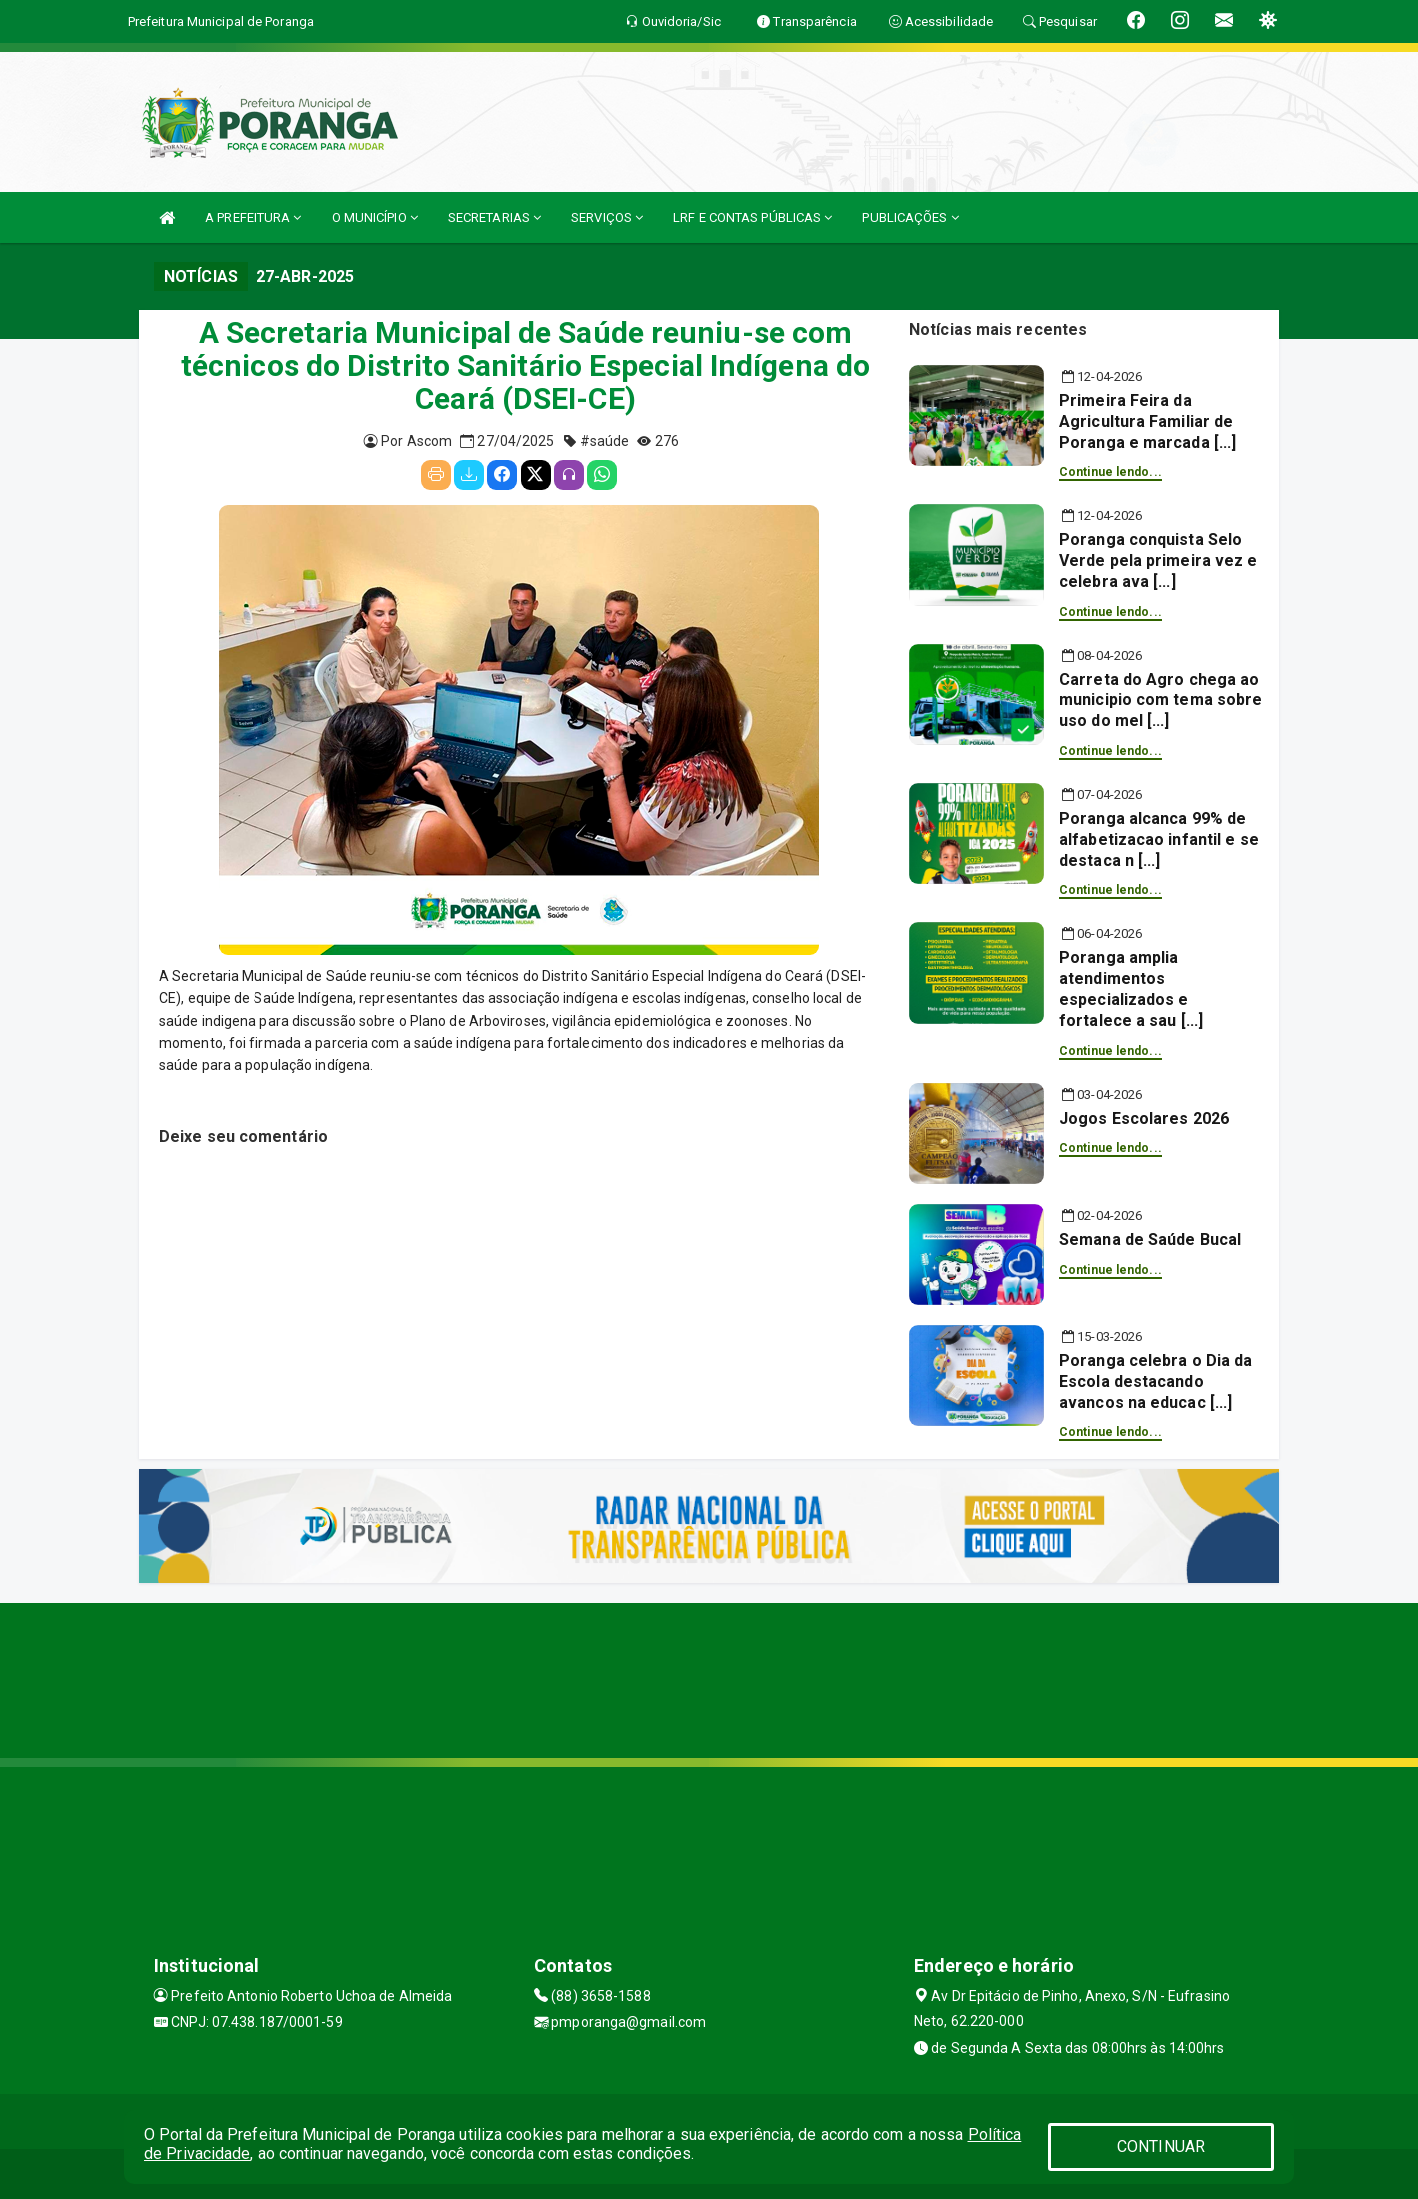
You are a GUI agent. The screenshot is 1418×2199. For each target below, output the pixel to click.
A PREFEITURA (253, 217)
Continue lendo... (1110, 472)
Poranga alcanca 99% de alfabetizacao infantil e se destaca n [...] (1159, 839)
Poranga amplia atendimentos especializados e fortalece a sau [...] (1131, 988)
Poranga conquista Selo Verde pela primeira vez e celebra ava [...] (1158, 560)
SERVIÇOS (607, 217)
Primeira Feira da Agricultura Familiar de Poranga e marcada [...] (1147, 421)
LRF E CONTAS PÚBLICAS (752, 217)
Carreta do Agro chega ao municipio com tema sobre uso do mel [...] (1160, 700)
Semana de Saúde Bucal (1150, 1239)
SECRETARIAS (494, 217)
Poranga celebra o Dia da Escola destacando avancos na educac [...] (1155, 1381)
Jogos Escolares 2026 (1144, 1118)
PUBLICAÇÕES (910, 217)
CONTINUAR (1161, 2146)
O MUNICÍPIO (375, 217)
